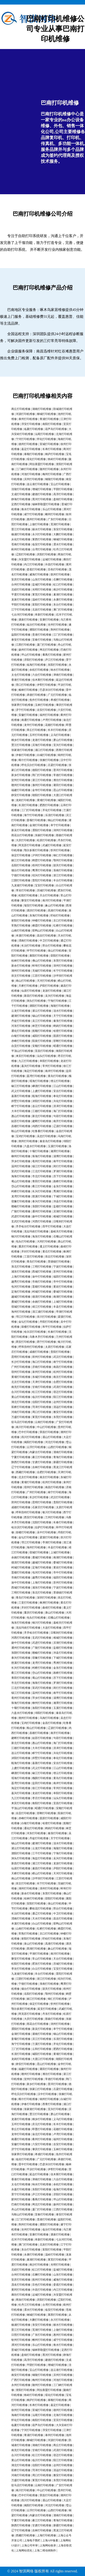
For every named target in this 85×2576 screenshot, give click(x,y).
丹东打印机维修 (51, 2013)
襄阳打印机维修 (39, 955)
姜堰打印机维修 (36, 820)
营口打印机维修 (25, 684)
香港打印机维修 (20, 679)
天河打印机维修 (46, 980)
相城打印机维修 (62, 1216)
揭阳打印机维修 (33, 1442)
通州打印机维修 (41, 1211)
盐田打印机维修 (41, 1783)
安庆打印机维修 (20, 579)
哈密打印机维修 (62, 1030)
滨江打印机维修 (41, 2039)
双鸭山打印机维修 (43, 930)
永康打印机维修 (62, 599)
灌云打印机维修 (41, 1010)
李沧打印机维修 (25, 890)
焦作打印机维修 (39, 699)
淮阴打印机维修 (41, 1206)
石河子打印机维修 (22, 2239)
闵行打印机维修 (62, 1166)
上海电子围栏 (32, 2540)
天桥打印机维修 (28, 985)
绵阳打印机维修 (44, 1713)
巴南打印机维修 (20, 2204)
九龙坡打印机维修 (22, 885)
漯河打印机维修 (20, 2344)
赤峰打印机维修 (20, 1040)
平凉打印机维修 (36, 2169)
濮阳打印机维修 (39, 629)
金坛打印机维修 (28, 1321)
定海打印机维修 (20, 1291)
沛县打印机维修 (62, 1201)
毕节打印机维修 (36, 950)
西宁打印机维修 (46, 1341)
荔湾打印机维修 (36, 1076)
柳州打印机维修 (20, 1156)
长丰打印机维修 (57, 730)
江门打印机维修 (62, 634)
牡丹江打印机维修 (29, 2304)
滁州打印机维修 (41, 785)
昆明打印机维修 (20, 1356)
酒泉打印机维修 (28, 619)
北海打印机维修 (62, 2415)
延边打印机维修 (39, 2174)
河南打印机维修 (20, 1412)
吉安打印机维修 (46, 709)
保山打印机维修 (57, 950)
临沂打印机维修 (41, 1397)
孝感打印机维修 (60, 699)
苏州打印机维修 (62, 1271)
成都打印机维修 (39, 1351)
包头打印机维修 (25, 1241)
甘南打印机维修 (41, 1387)
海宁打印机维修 (33, 815)
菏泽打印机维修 (41, 1407)
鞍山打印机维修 (20, 1131)
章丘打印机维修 (36, 730)
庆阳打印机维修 (46, 554)
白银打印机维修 (20, 1035)
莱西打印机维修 (41, 539)
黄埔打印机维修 (46, 800)
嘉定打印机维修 (30, 449)
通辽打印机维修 (41, 1913)
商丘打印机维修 (20, 409)
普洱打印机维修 (62, 770)
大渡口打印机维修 (43, 2059)
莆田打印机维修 (62, 785)
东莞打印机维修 (62, 1417)
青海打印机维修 (62, 1457)
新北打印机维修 (41, 1116)
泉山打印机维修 (33, 1943)
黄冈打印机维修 (20, 2289)
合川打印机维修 (20, 1392)
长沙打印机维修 (20, 1361)
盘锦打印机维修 (62, 499)
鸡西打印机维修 (41, 1126)
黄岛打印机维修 (57, 1076)
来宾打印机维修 (25, 1056)
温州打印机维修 (20, 1166)
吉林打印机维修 (41, 1467)
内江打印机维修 (33, 564)
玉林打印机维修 (44, 704)
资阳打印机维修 (25, 2390)
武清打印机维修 (62, 1387)
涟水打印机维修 (62, 1010)
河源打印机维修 (25, 414)
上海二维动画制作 (45, 2550)
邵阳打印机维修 (60, 955)
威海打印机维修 (39, 574)
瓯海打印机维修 (41, 1096)
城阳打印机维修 (41, 2054)
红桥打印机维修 (62, 925)
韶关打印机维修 (62, 865)
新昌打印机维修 (33, 995)
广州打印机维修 (20, 1366)
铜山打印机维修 (57, 820)
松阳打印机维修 (28, 895)
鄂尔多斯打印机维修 (36, 850)
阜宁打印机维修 (60, 825)
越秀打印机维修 (20, 1281)
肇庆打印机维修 (41, 2149)
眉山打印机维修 (51, 1437)
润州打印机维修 (62, 830)
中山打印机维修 (46, 1427)
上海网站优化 (24, 2550)
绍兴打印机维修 (41, 875)
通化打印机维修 (20, 1030)
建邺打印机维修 (41, 1121)
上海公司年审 (30, 2545)
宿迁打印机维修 (62, 1392)
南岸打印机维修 (54, 1071)
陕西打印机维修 (20, 1462)
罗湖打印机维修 (62, 1171)
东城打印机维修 (41, 1377)
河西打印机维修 (41, 1221)
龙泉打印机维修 (20, 599)
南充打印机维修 (20, 1387)
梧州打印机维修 (41, 865)
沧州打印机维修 (57, 624)
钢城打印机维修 (62, 539)
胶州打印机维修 (20, 2199)
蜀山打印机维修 (20, 1181)
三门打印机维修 (30, 810)
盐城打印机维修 (41, 584)
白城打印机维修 (46, 755)
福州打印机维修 (49, 714)
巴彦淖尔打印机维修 (52, 689)
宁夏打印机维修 (20, 1457)
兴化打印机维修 (62, 1101)
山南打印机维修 (20, 930)
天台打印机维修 (49, 895)
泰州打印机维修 (28, 419)
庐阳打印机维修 (49, 985)
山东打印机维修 (41, 579)
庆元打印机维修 (41, 2124)
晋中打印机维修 (28, 2164)
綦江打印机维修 (41, 1457)
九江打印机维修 (28, 1061)
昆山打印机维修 (62, 790)
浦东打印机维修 (20, 1271)
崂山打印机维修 (41, 1873)
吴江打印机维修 (41, 1020)
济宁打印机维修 (25, 709)
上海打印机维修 (20, 1276)
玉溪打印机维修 (57, 1146)
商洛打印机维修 (25, 2299)
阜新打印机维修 (44, 614)
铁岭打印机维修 (57, 459)
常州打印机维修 (51, 1066)
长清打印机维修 (28, 805)
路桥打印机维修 (62, 1181)
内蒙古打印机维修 (40, 1452)
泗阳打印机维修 (39, 1005)
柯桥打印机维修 (20, 1191)
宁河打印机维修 (25, 439)
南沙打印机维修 (62, 589)
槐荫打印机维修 (41, 1778)
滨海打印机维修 (41, 745)
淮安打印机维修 (62, 529)
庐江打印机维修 (54, 659)
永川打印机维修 (41, 534)
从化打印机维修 (20, 539)
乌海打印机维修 (49, 1718)
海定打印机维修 (33, 1071)
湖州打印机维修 (20, 970)
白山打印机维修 (41, 1923)
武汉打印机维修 (62, 1356)
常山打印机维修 (41, 1958)
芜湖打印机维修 (60, 524)
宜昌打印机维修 (44, 1051)
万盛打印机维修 (20, 1417)
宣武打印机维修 (20, 1171)
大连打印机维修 (51, 1627)
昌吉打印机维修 (46, 935)
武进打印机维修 (20, 1216)
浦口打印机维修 (44, 750)
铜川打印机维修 (20, 1236)
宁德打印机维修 (20, 875)
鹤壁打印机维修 (41, 860)
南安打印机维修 (20, 2375)
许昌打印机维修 (54, 564)
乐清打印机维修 (54, 815)
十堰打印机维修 (39, 1151)
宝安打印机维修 (44, 885)
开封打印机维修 (30, 1251)
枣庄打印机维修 (41, 1798)
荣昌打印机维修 (49, 1432)
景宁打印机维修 (20, 2194)
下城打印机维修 (62, 1196)
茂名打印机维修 (20, 2284)
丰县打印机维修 (62, 1306)
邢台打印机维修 (51, 945)
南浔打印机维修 (51, 900)
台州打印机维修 (20, 584)
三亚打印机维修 (33, 1256)
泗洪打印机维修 (36, 910)
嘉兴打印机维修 (30, 1066)
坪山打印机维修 (30, 654)
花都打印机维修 (54, 725)
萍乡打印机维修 (20, 1161)
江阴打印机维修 (20, 880)
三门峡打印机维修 (27, 469)
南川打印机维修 (25, 1427)
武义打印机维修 (20, 1091)
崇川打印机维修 (46, 1316)
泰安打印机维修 (20, 639)
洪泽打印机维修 (62, 1106)
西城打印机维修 (41, 1271)
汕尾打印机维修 (44, 434)
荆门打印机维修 (41, 775)
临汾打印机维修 (36, 624)
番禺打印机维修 (51, 654)
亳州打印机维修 (41, 1161)
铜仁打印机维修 (62, 855)
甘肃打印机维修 (41, 1462)
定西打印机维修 (20, 504)
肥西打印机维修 (49, 805)
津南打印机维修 (62, 674)
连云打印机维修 (41, 1106)
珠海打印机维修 (41, 1156)
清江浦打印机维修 (43, 1311)
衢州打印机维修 (41, 2139)
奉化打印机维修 (62, 1096)
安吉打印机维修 (62, 1091)
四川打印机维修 (30, 1437)
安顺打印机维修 (41, 1045)
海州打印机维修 (20, 1311)
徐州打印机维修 (20, 2410)
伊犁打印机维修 (46, 684)
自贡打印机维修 (20, 1045)
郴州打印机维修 (54, 514)
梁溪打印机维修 (49, 1537)
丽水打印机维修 (41, 529)
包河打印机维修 (20, 1286)
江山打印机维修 (62, 1086)
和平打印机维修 (51, 1326)
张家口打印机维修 (40, 2089)
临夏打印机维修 (33, 429)
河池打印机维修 (30, 474)
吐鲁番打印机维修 (43, 1131)
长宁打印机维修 (62, 970)
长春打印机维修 (57, 1331)
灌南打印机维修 (41, 2033)
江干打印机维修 (41, 1853)
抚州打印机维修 (60, 574)
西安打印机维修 (25, 1341)
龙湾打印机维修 (20, 1196)
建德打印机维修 (41, 494)
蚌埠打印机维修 (41, 965)
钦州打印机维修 (20, 2339)
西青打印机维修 (51, 2104)
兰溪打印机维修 (41, 2044)
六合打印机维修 (41, 674)
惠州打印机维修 (36, 519)
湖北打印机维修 (20, 1402)
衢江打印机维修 (41, 1186)
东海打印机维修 (39, 915)
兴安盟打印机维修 (29, 559)
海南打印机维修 (20, 2415)
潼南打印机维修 (62, 1452)
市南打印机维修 (41, 1281)
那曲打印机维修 (54, 2018)
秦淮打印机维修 (62, 1020)
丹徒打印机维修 (20, 1020)
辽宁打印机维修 (20, 1467)
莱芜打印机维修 (41, 594)
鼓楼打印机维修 (30, 1326)
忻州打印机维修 (60, 850)
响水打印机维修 (60, 669)
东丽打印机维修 (44, 835)
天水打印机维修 (41, 1918)
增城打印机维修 (41, 489)
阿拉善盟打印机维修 (41, 464)
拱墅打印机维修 (20, 1101)
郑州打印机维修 (41, 1356)
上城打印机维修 (62, 1301)
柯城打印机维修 (41, 1291)
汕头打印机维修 (46, 1056)
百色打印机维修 (57, 569)
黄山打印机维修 (20, 1397)
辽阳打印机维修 (25, 554)
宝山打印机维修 (60, 484)
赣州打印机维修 (20, 785)
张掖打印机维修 (49, 760)
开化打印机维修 (51, 810)
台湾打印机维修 (41, 549)
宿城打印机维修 (20, 1306)
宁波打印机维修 (62, 1266)
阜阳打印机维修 (49, 1061)
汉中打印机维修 (47, 2094)
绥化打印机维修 (36, 459)
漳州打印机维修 (62, 965)
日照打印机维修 (20, 2334)
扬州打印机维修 (28, 649)
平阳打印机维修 (20, 604)
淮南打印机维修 (62, 870)
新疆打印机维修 (62, 1462)
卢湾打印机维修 (51, 720)
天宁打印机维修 (62, 1015)
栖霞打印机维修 (41, 925)
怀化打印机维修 (46, 439)
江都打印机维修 (41, 1111)
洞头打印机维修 (36, 1000)
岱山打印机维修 (20, 1186)
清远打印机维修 (62, 1407)
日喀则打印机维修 (61, 1632)
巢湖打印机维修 (62, 594)
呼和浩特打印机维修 (31, 1346)
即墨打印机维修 (41, 2129)
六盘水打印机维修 (35, 1146)
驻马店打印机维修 (22, 1422)
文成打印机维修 (20, 494)
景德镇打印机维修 (59, 1261)
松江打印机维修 (41, 1392)
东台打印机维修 (62, 604)
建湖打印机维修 (20, 1015)
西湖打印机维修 (36, 1948)
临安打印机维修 (41, 544)
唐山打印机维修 (54, 1612)
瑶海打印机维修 (39, 1081)
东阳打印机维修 (57, 664)
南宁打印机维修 (62, 1361)
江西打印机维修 (25, 644)
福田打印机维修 (62, 1276)
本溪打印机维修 (25, 935)
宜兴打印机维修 (62, 745)
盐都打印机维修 (62, 1206)
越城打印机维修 (20, 1296)
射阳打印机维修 (20, 920)
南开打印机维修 (62, 1121)
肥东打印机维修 (41, 1963)
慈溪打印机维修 (41, 1196)
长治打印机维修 (30, 945)
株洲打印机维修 (49, 1602)
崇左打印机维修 (54, 1256)
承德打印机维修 (36, 694)
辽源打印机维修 (62, 1126)
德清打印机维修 (41, 1296)
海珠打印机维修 (20, 1176)
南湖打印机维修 (62, 1296)
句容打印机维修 (62, 1116)
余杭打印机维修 (39, 669)
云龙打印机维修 (20, 1010)
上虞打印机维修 (41, 1091)
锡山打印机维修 (41, 1015)
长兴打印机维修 (41, 1191)
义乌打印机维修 (60, 735)
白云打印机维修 (41, 1968)
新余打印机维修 (20, 965)
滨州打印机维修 (33, 479)
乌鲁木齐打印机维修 (41, 1336)
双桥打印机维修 (20, 1407)
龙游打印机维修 (51, 990)
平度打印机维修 (20, 594)
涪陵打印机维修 (20, 489)
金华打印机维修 (41, 790)
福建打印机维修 (20, 790)
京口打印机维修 (62, 920)
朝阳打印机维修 (41, 795)
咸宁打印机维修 (33, 514)
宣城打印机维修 (49, 444)
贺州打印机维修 (20, 780)
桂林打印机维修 (20, 960)
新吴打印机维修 (20, 830)
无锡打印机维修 (41, 970)
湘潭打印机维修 (60, 1151)
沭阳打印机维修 (41, 1101)
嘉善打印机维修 (20, 1096)
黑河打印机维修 (41, 499)
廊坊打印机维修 (20, 2294)
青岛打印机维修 (36, 1261)
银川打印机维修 (51, 1512)
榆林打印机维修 (28, 689)
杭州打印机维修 (62, 1371)
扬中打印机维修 (41, 1216)
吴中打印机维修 (46, 1532)
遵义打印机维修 (49, 1246)
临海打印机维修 (36, 664)
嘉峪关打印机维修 (61, 1231)
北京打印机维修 (20, 1382)
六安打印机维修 (41, 2144)
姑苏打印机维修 (20, 1121)
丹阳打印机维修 (49, 1321)
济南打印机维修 (41, 1366)
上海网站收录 (48, 2545)
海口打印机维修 (41, 1361)
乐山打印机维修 (51, 509)
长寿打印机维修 (51, 449)
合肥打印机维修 (62, 1382)
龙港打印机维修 (41, 740)
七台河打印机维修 (22, 614)
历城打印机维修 (46, 890)
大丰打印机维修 (20, 1111)
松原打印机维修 (46, 840)
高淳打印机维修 (62, 494)
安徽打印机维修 (28, 714)
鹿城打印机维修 (20, 1301)
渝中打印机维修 (41, 1276)
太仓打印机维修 (20, 674)
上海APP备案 (50, 2540)
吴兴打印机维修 (54, 995)
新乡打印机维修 (20, 775)
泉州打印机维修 (41, 1371)
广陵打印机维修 (20, 1211)
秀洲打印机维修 (62, 1191)
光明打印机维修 (41, 589)
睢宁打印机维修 (20, 1106)
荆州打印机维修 (60, 629)
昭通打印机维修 (62, 1045)
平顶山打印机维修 (22, 1051)
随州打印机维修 (49, 469)
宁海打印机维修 (57, 1000)
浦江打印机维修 (41, 1863)
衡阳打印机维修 (41, 1803)
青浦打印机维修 (49, 419)
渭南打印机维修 (28, 940)
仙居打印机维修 (30, 990)
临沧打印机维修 (25, 2159)
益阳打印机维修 (20, 634)
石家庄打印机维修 (43, 1507)
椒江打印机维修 (20, 1086)
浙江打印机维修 (62, 875)
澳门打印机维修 (62, 609)
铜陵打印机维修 (54, 479)
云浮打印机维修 (36, 1447)
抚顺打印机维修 (41, 1030)
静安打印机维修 (20, 795)
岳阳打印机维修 (20, 865)
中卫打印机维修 (49, 940)
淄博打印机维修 (62, 1156)
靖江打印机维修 (41, 1306)
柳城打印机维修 (46, 414)
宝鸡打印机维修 (25, 1136)
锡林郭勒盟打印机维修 (45, 504)
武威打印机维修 (51, 845)
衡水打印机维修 (30, 509)
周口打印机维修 (41, 1412)
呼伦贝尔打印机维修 (33, 765)
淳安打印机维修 (30, 424)
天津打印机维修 (41, 1382)
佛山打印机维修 (41, 960)
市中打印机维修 (62, 1281)
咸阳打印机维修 (41, 1035)
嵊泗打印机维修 (41, 1086)
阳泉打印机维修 (41, 1040)
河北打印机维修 (54, 1442)
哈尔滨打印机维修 (35, 1331)
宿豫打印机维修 (20, 1201)
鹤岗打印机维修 (62, 1025)
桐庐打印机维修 (54, 454)
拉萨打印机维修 (44, 1527)
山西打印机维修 (57, 1447)
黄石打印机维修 (51, 1251)
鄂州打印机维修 (62, 860)
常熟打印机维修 (20, 925)
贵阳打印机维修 (60, 1351)
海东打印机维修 (41, 1236)
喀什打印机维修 (28, 760)
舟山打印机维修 (20, 2209)
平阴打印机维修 (62, 489)
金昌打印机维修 (51, 1723)
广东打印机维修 (57, 519)
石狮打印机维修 (62, 579)
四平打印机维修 (51, 1226)
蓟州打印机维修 (20, 549)
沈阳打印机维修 (41, 1522)
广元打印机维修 (57, 694)
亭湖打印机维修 (51, 1542)
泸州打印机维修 (41, 855)
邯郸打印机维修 (62, 1040)
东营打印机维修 (62, 960)
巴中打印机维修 (28, 1432)
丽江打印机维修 (20, 860)
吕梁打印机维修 (57, 765)
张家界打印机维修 (22, 704)
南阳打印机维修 (51, 424)
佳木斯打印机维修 (43, 679)
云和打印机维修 (41, 2049)
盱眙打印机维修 (60, 915)
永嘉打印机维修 (20, 2189)
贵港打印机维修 (41, 634)
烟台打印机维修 (20, 870)
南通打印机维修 (30, 720)
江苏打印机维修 (41, 975)
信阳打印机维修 (41, 1402)
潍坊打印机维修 (62, 780)
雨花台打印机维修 (22, 835)
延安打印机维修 (47, 2008)
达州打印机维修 (62, 1402)
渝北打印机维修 (41, 2134)
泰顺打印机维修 (33, 454)
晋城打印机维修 (20, 2349)
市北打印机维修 (41, 1176)
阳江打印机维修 (62, 1397)
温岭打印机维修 (41, 599)
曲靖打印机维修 (51, 1607)
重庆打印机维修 (28, 1246)
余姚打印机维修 (41, 1301)
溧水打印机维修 (62, 544)
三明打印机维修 (41, 1266)
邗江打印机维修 (25, 1316)
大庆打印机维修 (25, 840)
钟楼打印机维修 (41, 920)
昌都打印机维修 (20, 1126)
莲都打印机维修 (41, 1286)
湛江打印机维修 (41, 780)
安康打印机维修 (49, 619)
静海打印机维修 (20, 499)
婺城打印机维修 (62, 1291)
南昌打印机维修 (62, 1366)
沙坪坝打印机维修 (43, 1878)
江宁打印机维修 (20, 609)
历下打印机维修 (62, 1176)
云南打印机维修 (44, 1422)
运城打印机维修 (51, 559)
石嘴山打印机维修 (59, 1617)
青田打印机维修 (41, 1181)
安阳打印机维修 (36, 1903)
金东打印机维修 (62, 1186)
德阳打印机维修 (41, 770)
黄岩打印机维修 (62, 1286)
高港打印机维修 (57, 910)
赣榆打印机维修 (20, 1206)
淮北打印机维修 (20, 1266)
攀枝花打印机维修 (40, 1908)
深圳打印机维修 (46, 1597)
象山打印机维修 (54, 905)
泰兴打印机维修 (41, 1201)
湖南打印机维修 (41, 409)
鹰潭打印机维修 (41, 870)
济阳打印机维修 (33, 659)
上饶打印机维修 (39, 524)
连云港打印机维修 (38, 484)
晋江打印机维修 (20, 529)
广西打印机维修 (20, 2380)
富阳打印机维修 (41, 604)
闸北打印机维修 (49, 649)
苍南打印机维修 (20, 544)
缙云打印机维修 (60, 1081)
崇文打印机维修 (20, 975)
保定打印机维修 (20, 855)
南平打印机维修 (62, 1161)
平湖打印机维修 (39, 1953)
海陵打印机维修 (60, 1005)
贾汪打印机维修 (20, 745)
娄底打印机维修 (36, 569)
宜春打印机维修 (41, 639)
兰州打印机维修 (54, 1517)
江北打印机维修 (41, 1171)
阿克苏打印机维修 (29, 845)
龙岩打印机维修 (41, 1793)
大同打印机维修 (46, 1241)
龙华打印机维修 (33, 725)
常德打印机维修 (62, 775)
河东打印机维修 (20, 1025)
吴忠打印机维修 (46, 1136)
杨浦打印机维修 (20, 534)
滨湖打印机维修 (62, 1211)
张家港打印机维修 (22, 750)
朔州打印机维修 (28, 1141)
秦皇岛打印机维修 (50, 1141)
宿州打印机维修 (20, 1371)
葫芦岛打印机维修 (56, 429)
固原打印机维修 (62, 1035)
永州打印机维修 (20, 2385)
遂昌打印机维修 (41, 1868)
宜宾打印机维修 (62, 2420)
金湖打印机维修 (39, 825)
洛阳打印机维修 (41, 1708)
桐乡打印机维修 (20, 740)
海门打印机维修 (62, 1111)
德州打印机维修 (28, 444)
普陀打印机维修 (41, 880)
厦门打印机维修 (46, 644)
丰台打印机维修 (62, 880)
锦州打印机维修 (49, 2099)
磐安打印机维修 (30, 900)
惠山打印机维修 (20, 1116)
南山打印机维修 (25, 980)
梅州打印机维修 (51, 474)
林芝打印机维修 (41, 1025)
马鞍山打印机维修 (22, 2214)
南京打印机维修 (62, 1377)
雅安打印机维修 (62, 1412)
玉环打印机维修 (39, 735)
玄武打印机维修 (20, 1221)
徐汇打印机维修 (41, 1788)
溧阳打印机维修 (41, 830)
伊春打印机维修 (25, 755)
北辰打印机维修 (41, 609)
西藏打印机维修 (25, 1472)
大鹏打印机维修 (62, 534)
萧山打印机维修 (62, 740)
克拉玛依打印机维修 (36, 1231)
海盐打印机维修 (41, 1858)
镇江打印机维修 (41, 1166)
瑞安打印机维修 (33, 905)
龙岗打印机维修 (25, 800)
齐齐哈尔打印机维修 (28, 1226)
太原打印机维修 (54, 1346)
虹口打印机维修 (62, 584)
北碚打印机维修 (20, 589)
